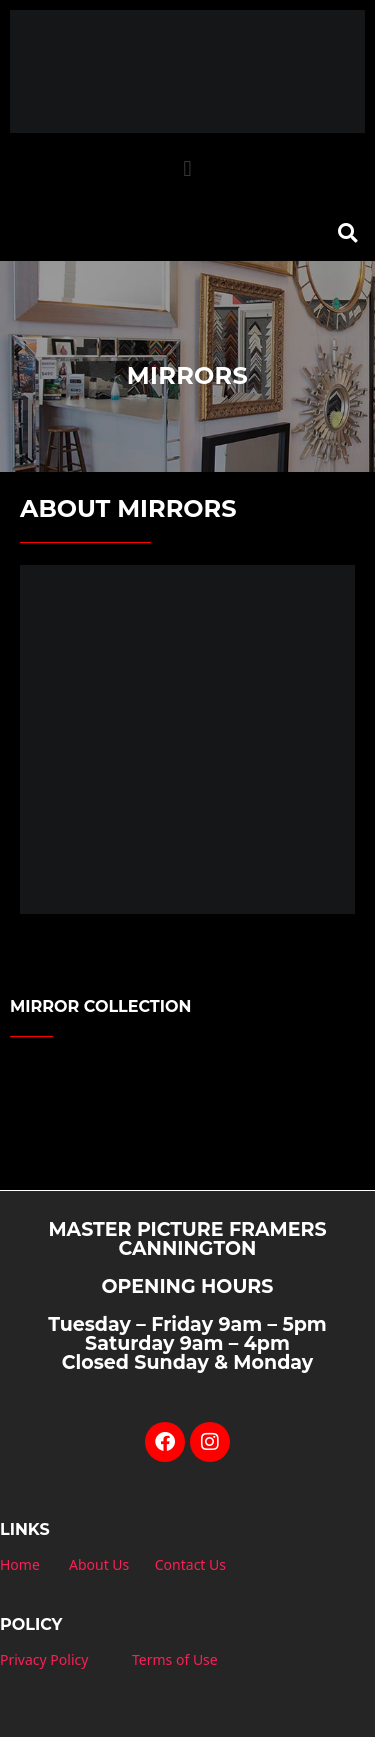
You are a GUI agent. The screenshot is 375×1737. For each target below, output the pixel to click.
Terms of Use (175, 1659)
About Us (99, 1564)
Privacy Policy (44, 1659)
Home (20, 1564)
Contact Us (190, 1564)
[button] (187, 169)
